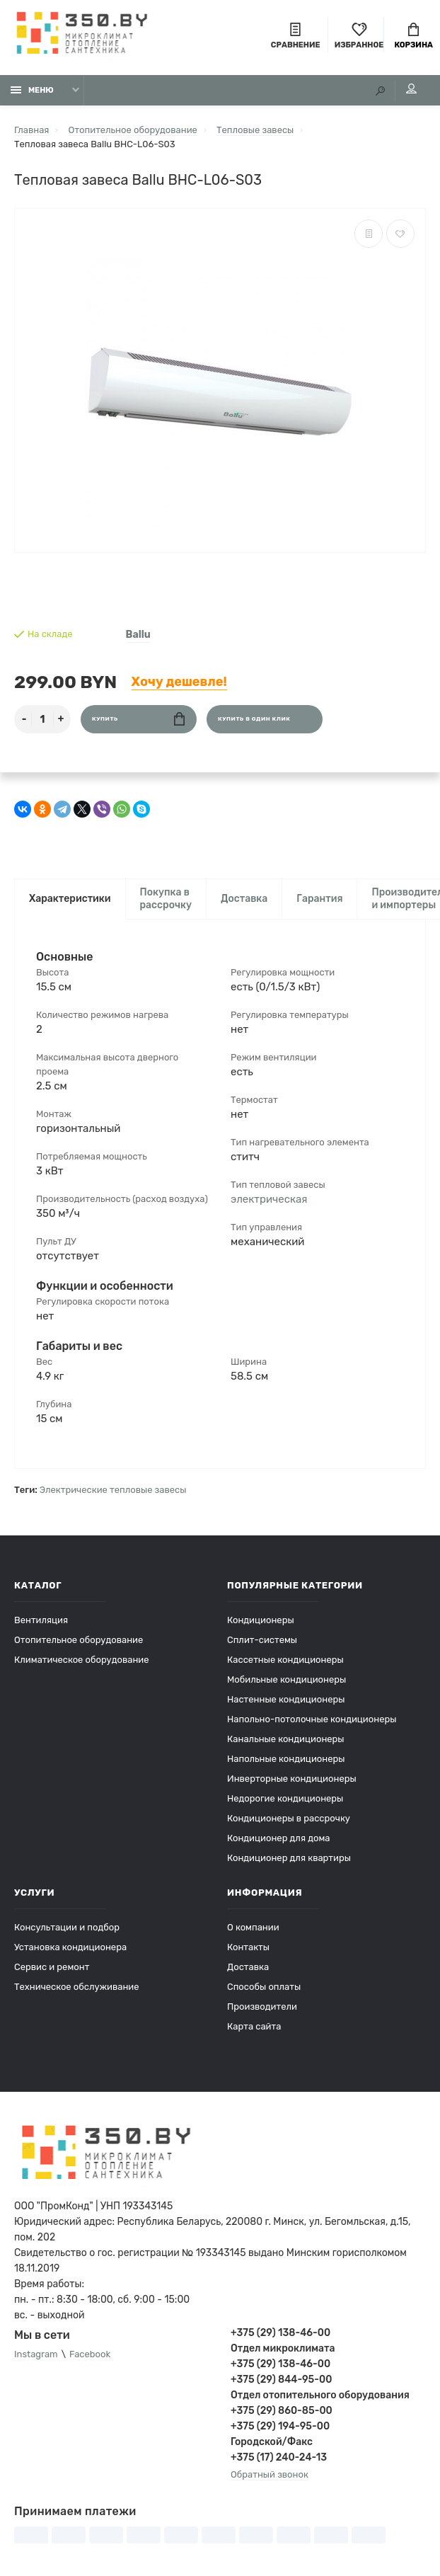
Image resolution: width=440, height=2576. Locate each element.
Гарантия (319, 899)
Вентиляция (41, 1620)
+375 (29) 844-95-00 (281, 2380)
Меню (32, 90)
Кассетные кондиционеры (285, 1659)
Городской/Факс (272, 2442)
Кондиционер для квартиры (289, 1858)
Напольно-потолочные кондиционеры (311, 1719)
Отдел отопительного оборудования (320, 2395)
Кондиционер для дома (278, 1838)
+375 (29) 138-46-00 (280, 2333)
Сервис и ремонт (51, 1967)
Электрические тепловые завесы (113, 1489)
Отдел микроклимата (283, 2348)
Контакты (248, 1947)
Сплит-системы (262, 1640)
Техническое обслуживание (76, 1986)
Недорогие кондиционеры (285, 1798)
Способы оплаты (264, 1986)
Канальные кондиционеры (286, 1739)
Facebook (89, 2354)
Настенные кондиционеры (286, 1699)
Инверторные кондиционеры (292, 1778)
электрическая (269, 1199)
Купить (138, 719)
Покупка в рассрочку (166, 898)
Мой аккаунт (411, 88)
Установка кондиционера (70, 1947)
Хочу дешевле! (179, 681)
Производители (262, 2006)
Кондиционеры (260, 1620)
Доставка (244, 899)
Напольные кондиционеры (286, 1758)
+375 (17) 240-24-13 (279, 2457)
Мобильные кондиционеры (286, 1679)
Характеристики (70, 899)
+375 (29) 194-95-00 (280, 2426)
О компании (253, 1927)
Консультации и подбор (67, 1927)
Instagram (36, 2354)
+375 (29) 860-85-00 (281, 2411)
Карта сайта (254, 2026)
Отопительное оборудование (78, 1640)
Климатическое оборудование (81, 1659)
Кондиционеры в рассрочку (288, 1818)
